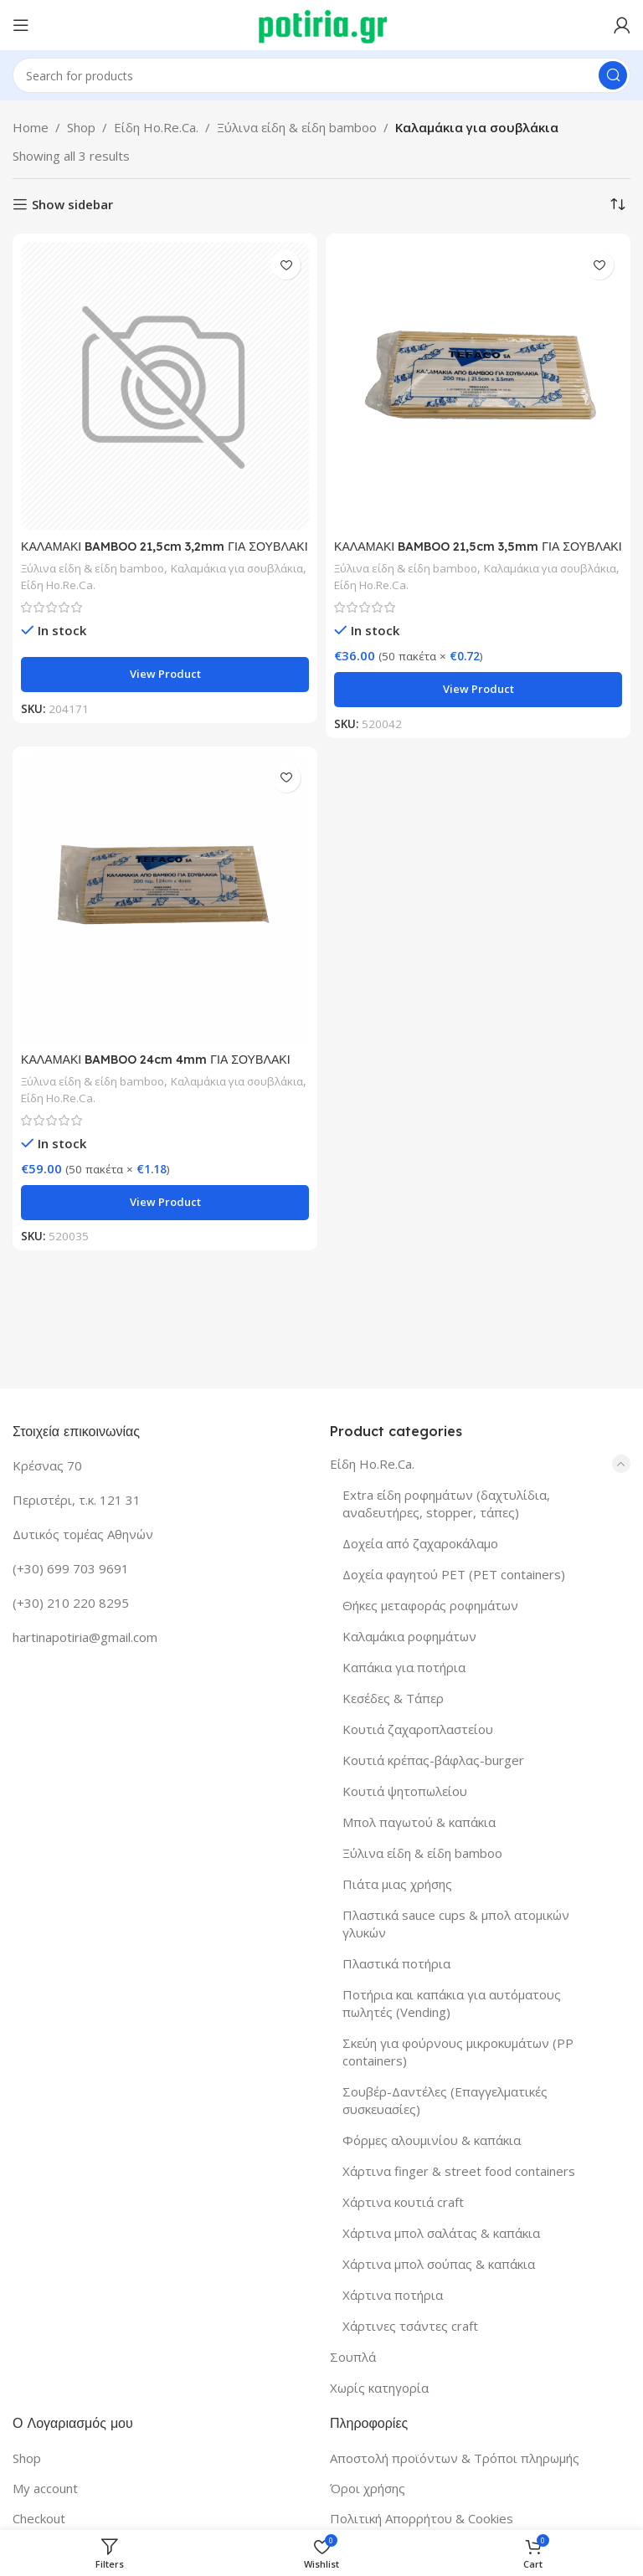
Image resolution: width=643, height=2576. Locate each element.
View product (165, 673)
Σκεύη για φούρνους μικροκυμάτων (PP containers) (458, 2052)
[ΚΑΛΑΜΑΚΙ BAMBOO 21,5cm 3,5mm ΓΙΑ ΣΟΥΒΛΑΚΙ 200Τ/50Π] (478, 386)
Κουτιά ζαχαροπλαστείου (417, 1729)
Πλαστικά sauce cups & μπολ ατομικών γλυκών (455, 1923)
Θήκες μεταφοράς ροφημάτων (430, 1605)
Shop (81, 127)
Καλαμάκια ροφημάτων (409, 1636)
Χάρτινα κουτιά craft (403, 2202)
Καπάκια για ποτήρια (404, 1667)
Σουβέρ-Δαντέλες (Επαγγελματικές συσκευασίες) (445, 2100)
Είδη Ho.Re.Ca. (156, 127)
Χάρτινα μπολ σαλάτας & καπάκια (441, 2232)
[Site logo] (322, 23)
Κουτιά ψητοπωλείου (404, 1791)
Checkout (39, 2518)
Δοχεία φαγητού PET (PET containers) (453, 1574)
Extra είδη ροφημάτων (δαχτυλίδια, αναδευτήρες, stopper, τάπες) (446, 1503)
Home (31, 127)
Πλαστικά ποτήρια (396, 1963)
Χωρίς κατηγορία (379, 2387)
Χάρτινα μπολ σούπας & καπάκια (438, 2263)
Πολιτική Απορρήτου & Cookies (421, 2518)
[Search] (321, 75)
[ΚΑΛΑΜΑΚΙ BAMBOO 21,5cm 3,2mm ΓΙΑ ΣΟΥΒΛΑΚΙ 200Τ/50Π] (165, 386)
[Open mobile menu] (21, 25)
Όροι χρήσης (367, 2488)
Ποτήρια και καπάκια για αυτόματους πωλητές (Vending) (451, 2003)
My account (45, 2488)
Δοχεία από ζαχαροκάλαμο (420, 1543)
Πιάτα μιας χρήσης (397, 1884)
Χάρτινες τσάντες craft (410, 2325)
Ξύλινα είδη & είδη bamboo (297, 127)
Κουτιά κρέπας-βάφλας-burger (433, 1760)
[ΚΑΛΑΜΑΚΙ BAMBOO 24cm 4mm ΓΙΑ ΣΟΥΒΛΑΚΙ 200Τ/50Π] (165, 899)
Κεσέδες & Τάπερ (393, 1698)
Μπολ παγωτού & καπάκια (419, 1822)
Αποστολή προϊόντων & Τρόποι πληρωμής (454, 2458)
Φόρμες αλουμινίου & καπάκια (431, 2140)
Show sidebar (72, 204)
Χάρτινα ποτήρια (392, 2294)
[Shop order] (617, 204)
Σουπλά (353, 2356)
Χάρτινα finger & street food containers (458, 2171)
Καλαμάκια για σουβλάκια (95, 585)
